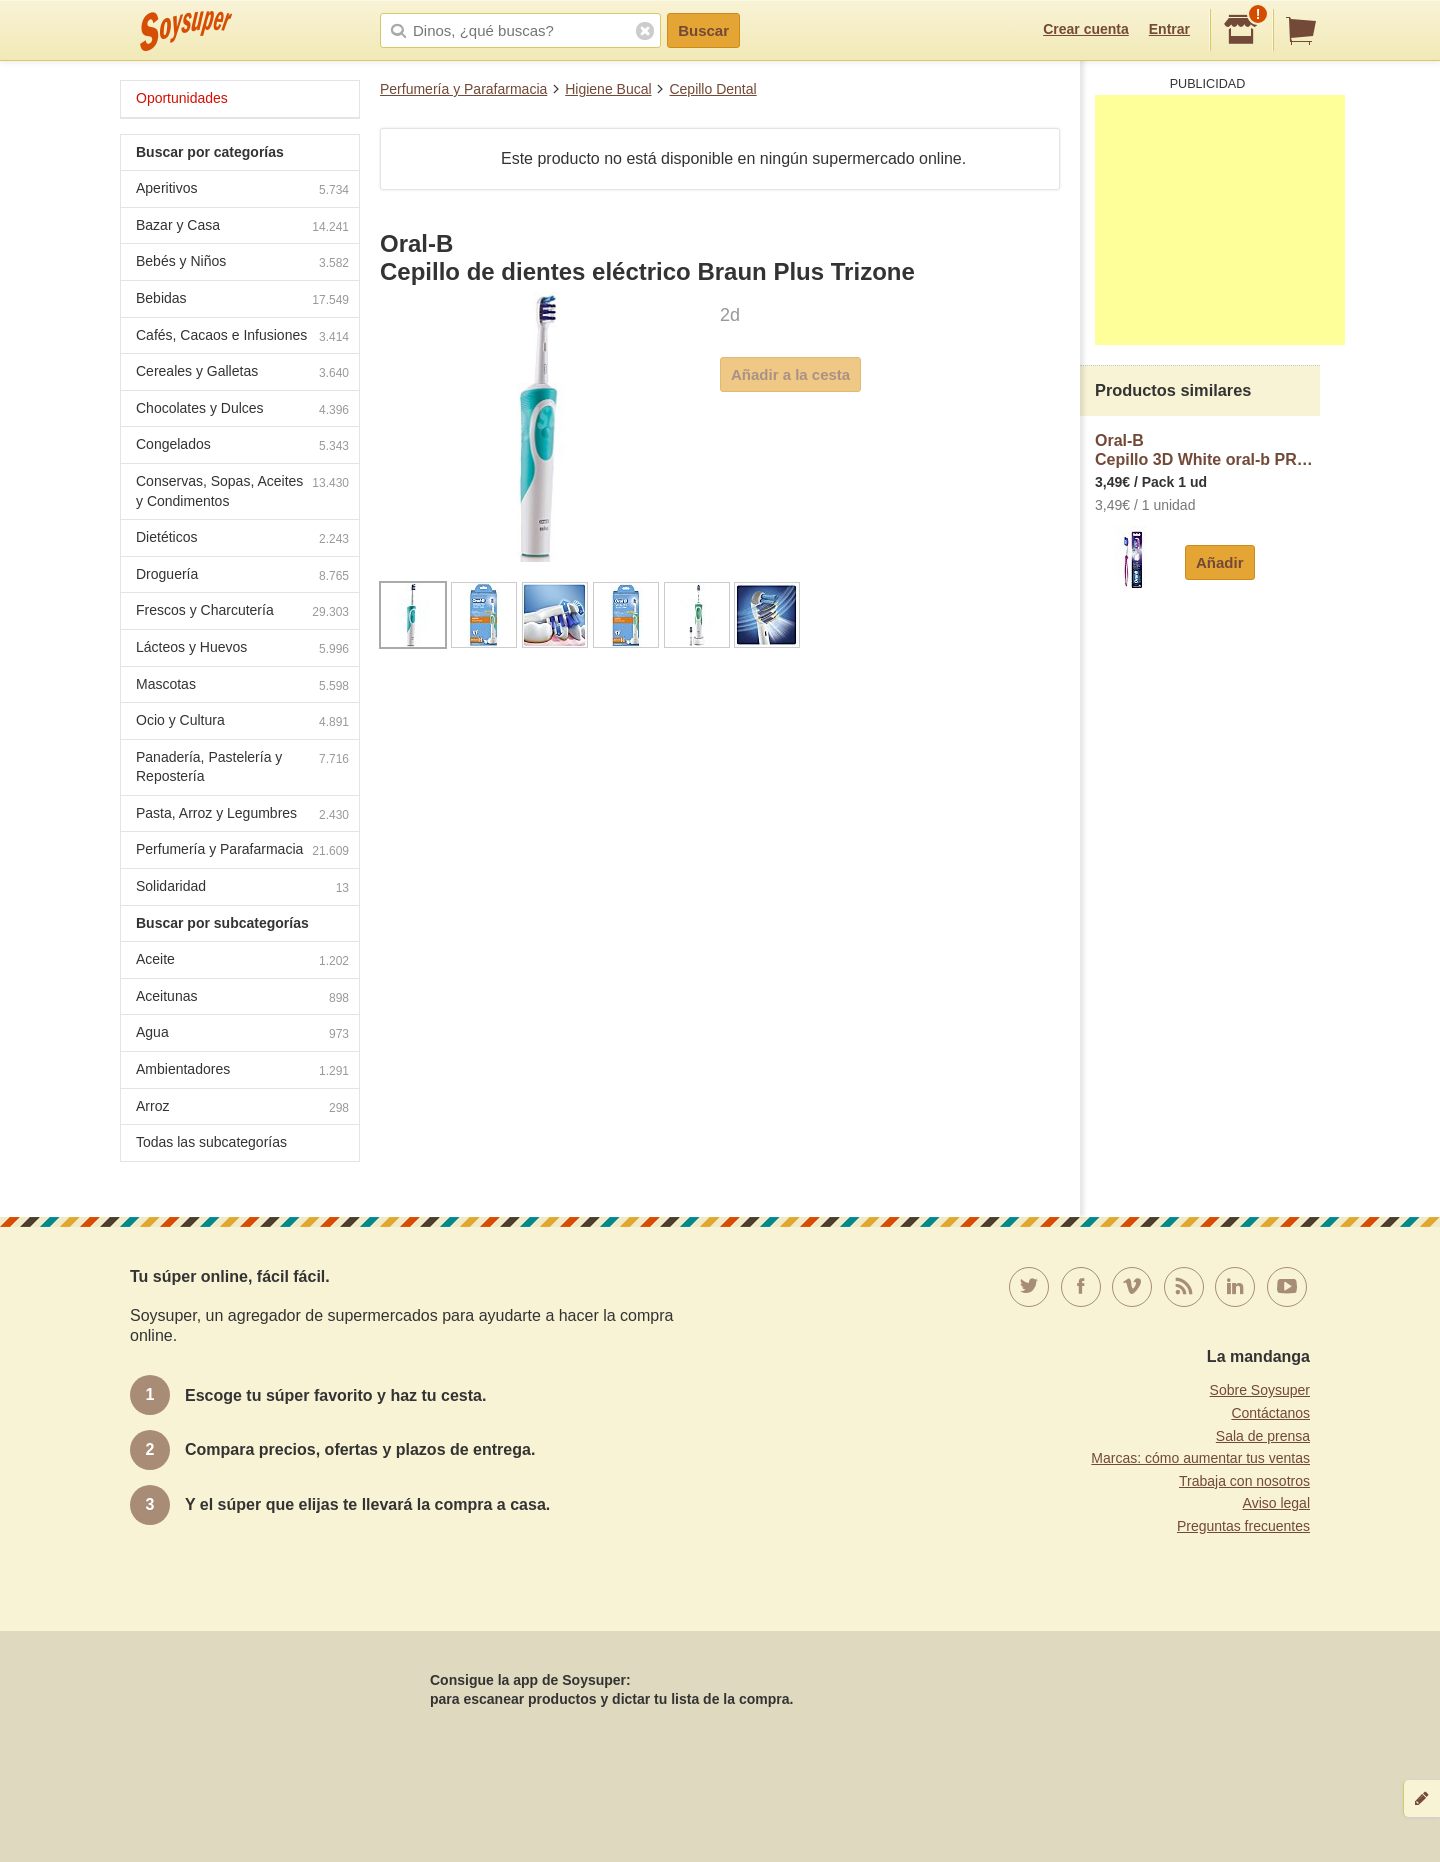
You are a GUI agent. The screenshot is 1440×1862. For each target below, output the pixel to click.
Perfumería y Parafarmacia (463, 89)
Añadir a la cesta (790, 374)
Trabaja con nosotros (1244, 1481)
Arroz (242, 1108)
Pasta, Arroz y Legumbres (242, 815)
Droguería (242, 576)
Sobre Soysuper (1260, 1390)
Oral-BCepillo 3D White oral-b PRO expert (1207, 450)
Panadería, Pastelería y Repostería (242, 767)
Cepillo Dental (712, 89)
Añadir (1220, 562)
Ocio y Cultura (242, 722)
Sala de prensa (1263, 1436)
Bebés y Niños (242, 263)
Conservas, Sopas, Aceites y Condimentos (242, 491)
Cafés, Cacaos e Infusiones (242, 337)
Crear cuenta (1086, 29)
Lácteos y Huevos (242, 649)
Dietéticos (242, 539)
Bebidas (242, 300)
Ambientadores (242, 1071)
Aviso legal (1276, 1503)
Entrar (1169, 29)
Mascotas (242, 686)
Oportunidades (182, 98)
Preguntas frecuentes (1243, 1526)
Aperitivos (242, 190)
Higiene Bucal (608, 89)
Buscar (703, 30)
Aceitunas (242, 998)
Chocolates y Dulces (242, 410)
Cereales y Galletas (242, 373)
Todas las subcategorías (211, 1142)
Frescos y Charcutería (242, 612)
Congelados (242, 446)
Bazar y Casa (242, 227)
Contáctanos (1270, 1413)
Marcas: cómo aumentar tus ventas (1200, 1458)
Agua (242, 1034)
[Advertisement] (1220, 220)
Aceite (242, 961)
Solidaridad (242, 888)
